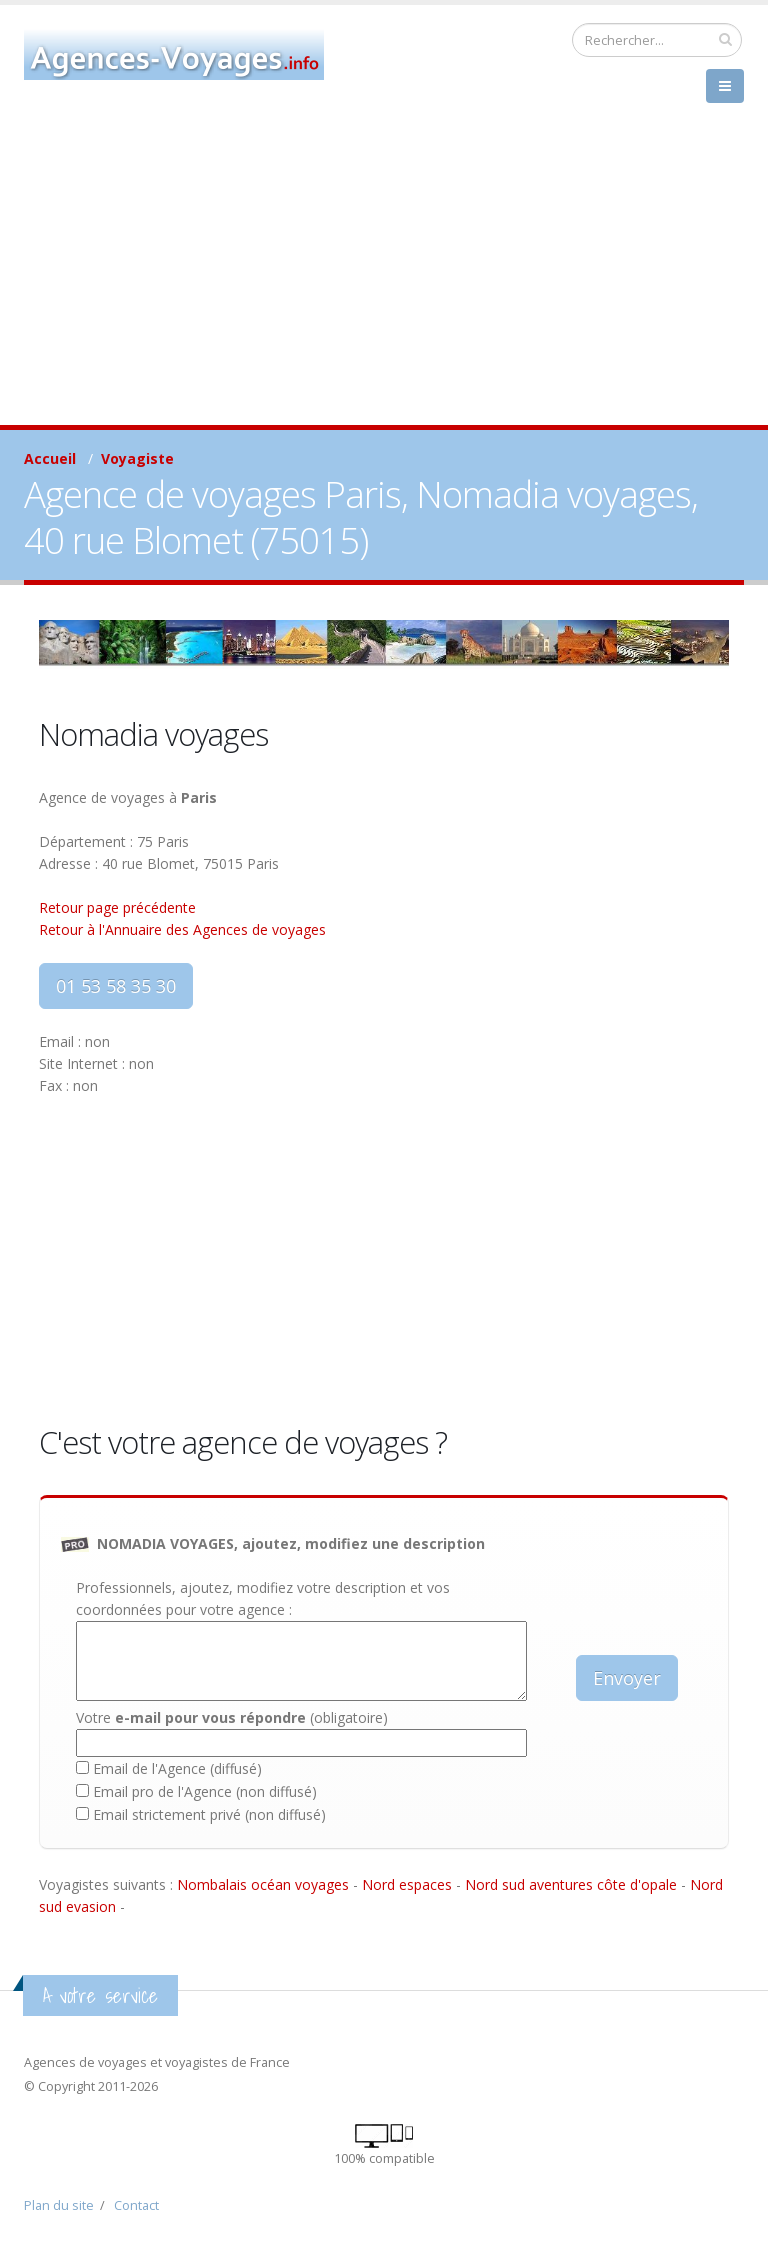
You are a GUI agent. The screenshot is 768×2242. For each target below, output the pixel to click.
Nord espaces (407, 1884)
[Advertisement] (384, 275)
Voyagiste (137, 458)
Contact (136, 2205)
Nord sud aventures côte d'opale (571, 1884)
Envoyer (627, 1678)
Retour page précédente (117, 907)
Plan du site (59, 2205)
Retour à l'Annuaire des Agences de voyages (182, 929)
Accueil (50, 458)
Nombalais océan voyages (263, 1884)
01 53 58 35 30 (116, 986)
